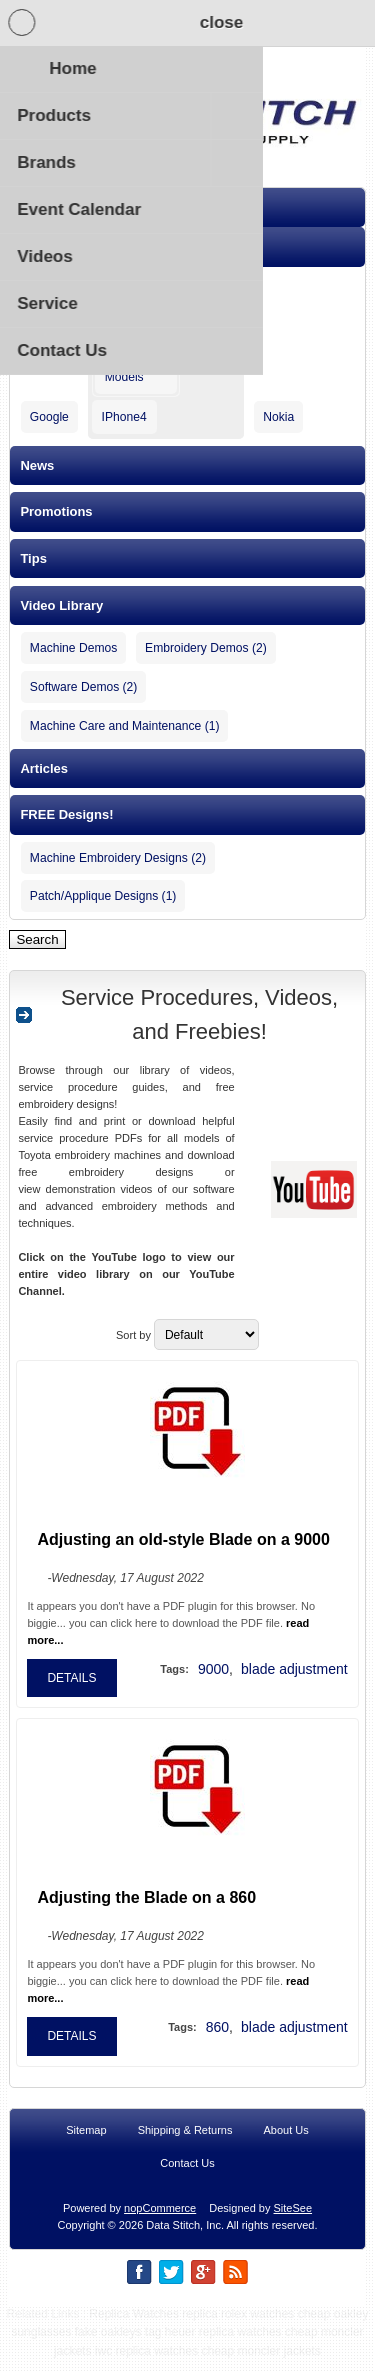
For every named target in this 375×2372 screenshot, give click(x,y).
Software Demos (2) (84, 687)
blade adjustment (294, 1680)
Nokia (278, 417)
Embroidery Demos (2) (206, 648)
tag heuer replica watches (213, 2343)
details (71, 1689)
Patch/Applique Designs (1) (103, 896)
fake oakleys (108, 2343)
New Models (124, 370)
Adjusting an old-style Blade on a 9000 (183, 1550)
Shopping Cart (185, 23)
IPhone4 (124, 417)
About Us (286, 2141)
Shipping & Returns (185, 2141)
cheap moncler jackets (261, 2362)
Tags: (174, 1680)
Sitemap (86, 2141)
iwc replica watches (146, 2362)
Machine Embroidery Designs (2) (118, 858)
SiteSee (293, 2219)
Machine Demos (73, 648)
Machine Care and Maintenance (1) (125, 726)
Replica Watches (134, 2325)
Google (49, 417)
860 (217, 2038)
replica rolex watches (238, 2325)
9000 (213, 1680)
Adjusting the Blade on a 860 (146, 1908)
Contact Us (187, 2174)
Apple (112, 290)
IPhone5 (124, 327)
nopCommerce (160, 2219)
